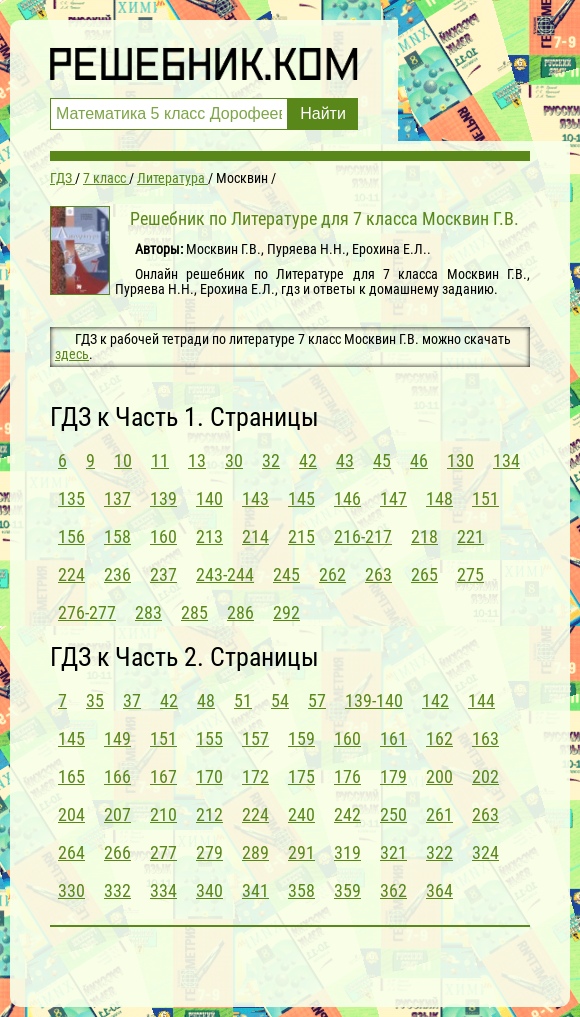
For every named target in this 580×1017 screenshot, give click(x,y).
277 (163, 852)
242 (347, 814)
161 (393, 738)
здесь (72, 354)
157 (255, 738)
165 (71, 776)
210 (163, 814)
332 (117, 890)
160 (163, 536)
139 (163, 498)
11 (160, 460)
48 (206, 700)
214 (255, 536)
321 (393, 852)
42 (308, 460)
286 (240, 612)
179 (393, 776)
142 (435, 700)
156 (71, 536)
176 (347, 776)
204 (71, 814)
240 (301, 814)
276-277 (87, 612)
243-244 (225, 574)
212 (209, 814)
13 (197, 460)
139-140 (374, 700)
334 (163, 890)
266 (117, 852)
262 (332, 574)
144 (481, 700)
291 (301, 852)
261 (439, 814)
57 (317, 700)
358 (301, 890)
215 (301, 536)
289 (255, 852)
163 (485, 738)
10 (123, 460)
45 (382, 460)
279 (209, 852)
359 (347, 890)
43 (345, 460)
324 (485, 852)
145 (301, 498)
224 (71, 574)
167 (163, 776)
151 (485, 498)
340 (209, 890)
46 (419, 460)
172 (255, 776)
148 (439, 498)
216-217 (363, 536)
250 (393, 814)
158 (117, 536)
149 (117, 738)
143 (255, 498)
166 (117, 776)
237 (163, 574)
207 (117, 814)
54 (280, 700)
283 (148, 612)
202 (485, 776)
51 (243, 700)
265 (424, 574)
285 (194, 612)
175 (301, 776)
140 (209, 498)
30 (234, 460)
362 (393, 890)
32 (271, 460)
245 (286, 574)
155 (209, 738)
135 (71, 498)
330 (71, 890)
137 (117, 498)
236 (117, 574)
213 (209, 536)
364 (439, 890)
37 (132, 700)
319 (347, 852)
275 (470, 574)
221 (470, 536)
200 (439, 776)
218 (424, 536)
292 (286, 612)
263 (378, 574)
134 (506, 460)
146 (347, 498)
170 (209, 776)
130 (460, 460)
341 (255, 890)
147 (393, 498)
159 (301, 738)
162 (439, 738)
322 (439, 852)
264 (71, 852)
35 (95, 700)
